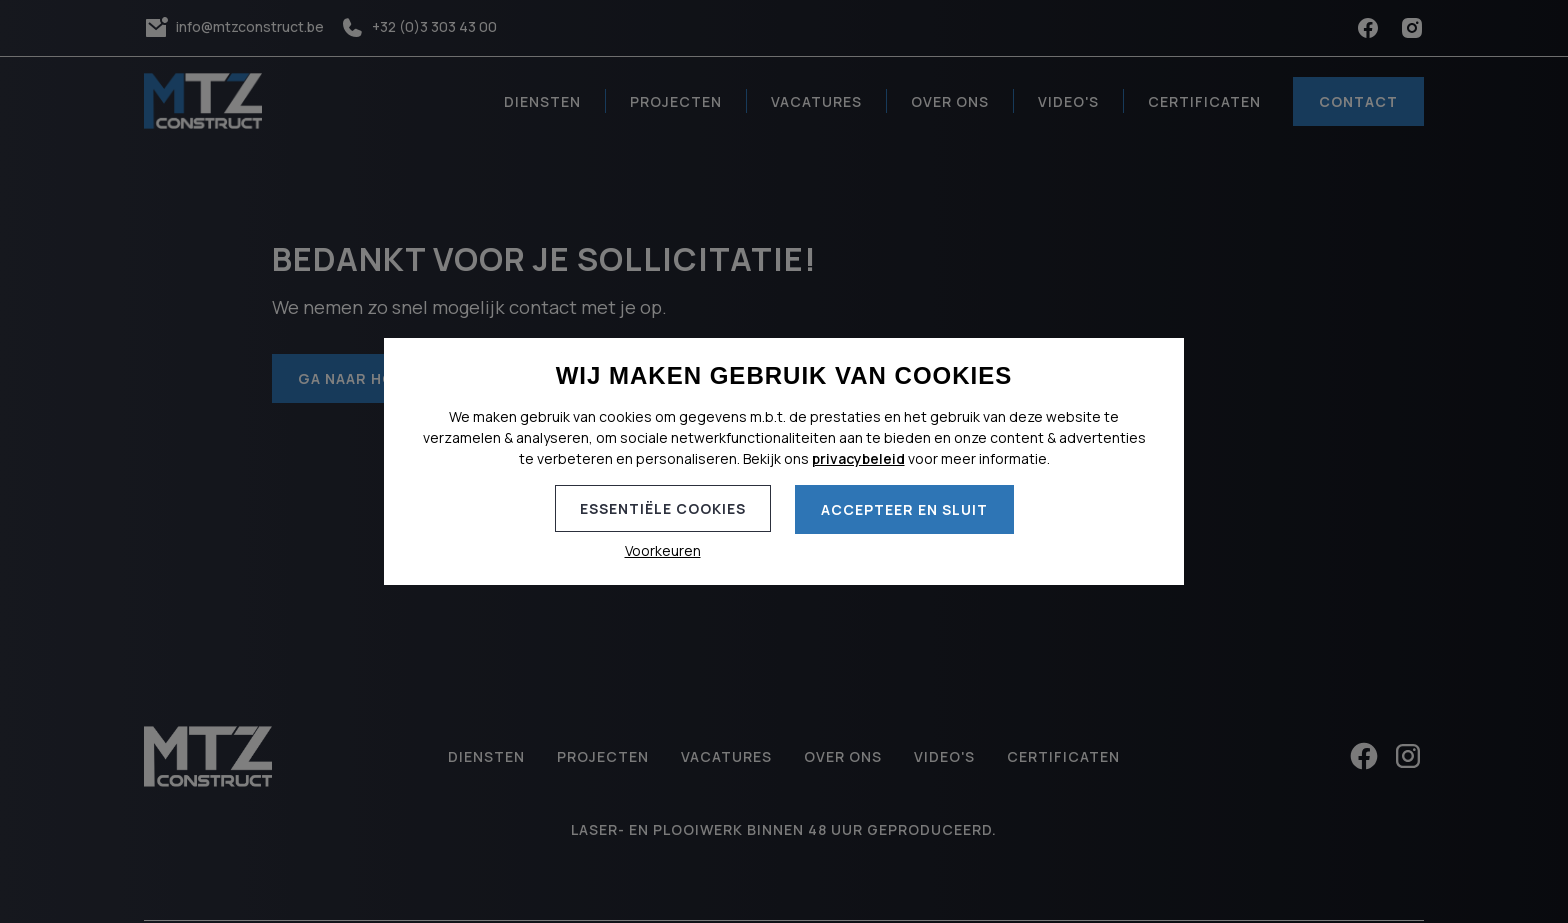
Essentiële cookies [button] (663, 508)
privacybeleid (858, 458)
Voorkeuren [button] (663, 550)
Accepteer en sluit (904, 509)
